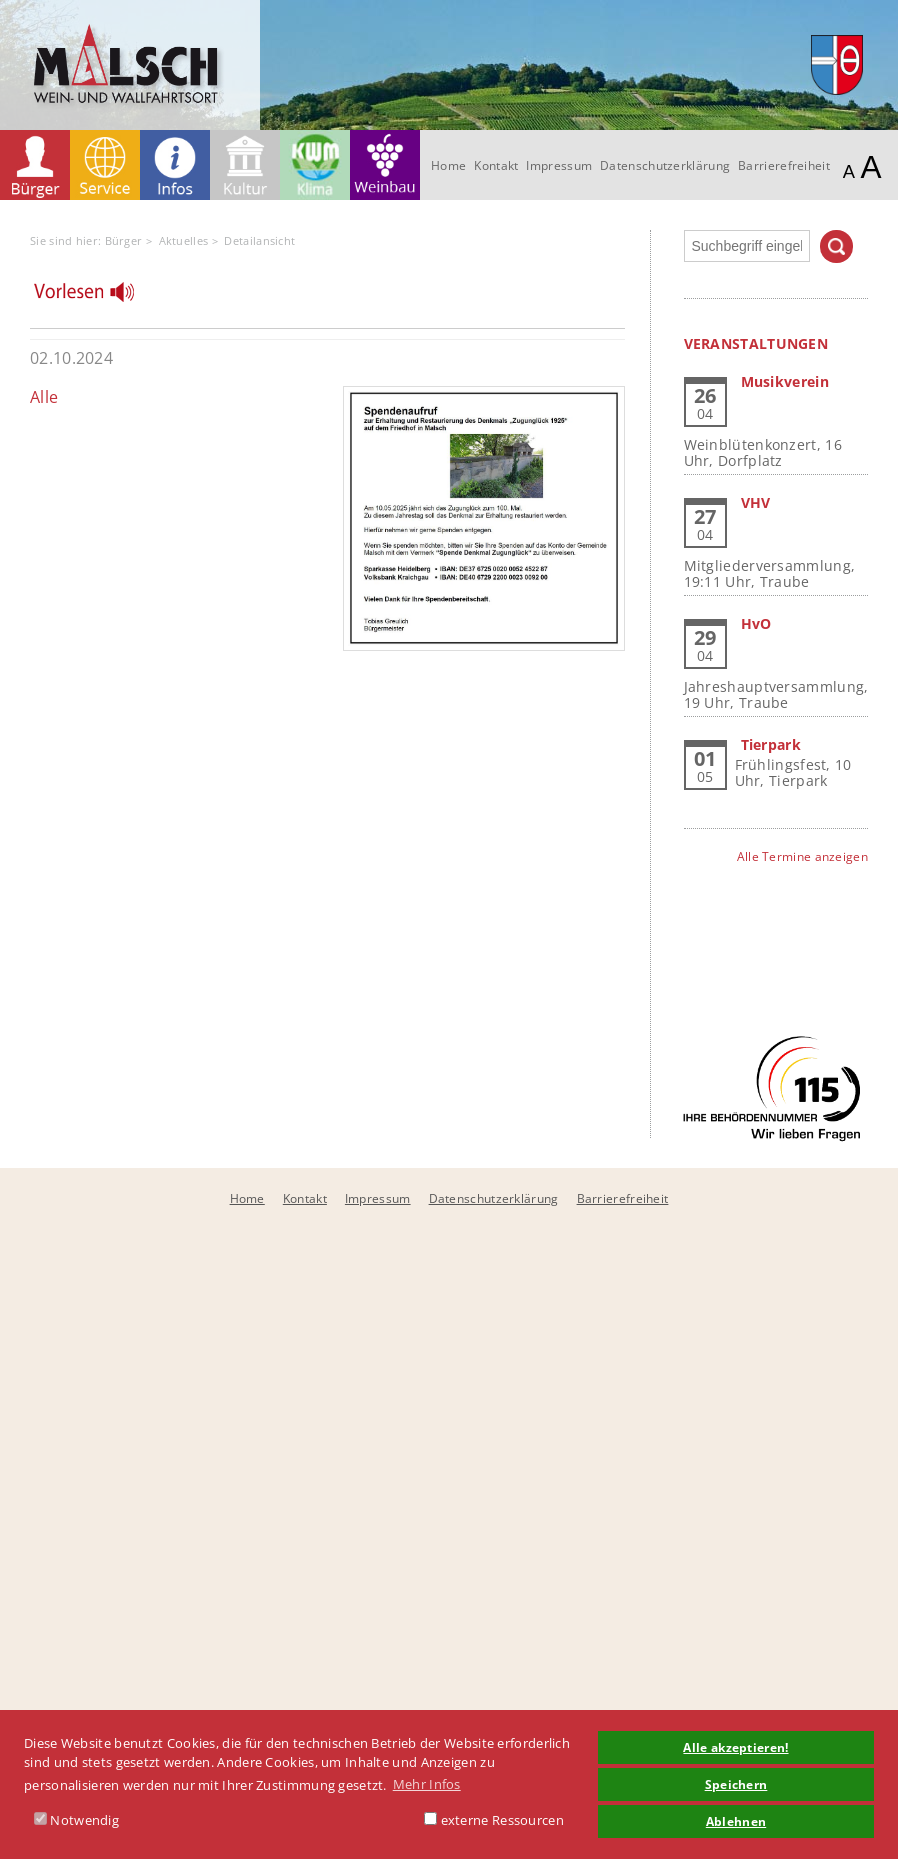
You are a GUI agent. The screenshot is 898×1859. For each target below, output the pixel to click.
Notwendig (76, 1820)
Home (448, 165)
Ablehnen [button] (736, 1821)
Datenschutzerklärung (665, 165)
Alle (44, 397)
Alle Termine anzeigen (802, 856)
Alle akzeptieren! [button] (735, 1747)
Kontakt (496, 165)
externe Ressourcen (494, 1820)
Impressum (559, 165)
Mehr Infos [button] (427, 1784)
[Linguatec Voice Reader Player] (96, 297)
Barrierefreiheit (784, 165)
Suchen (836, 246)
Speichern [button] (736, 1784)
